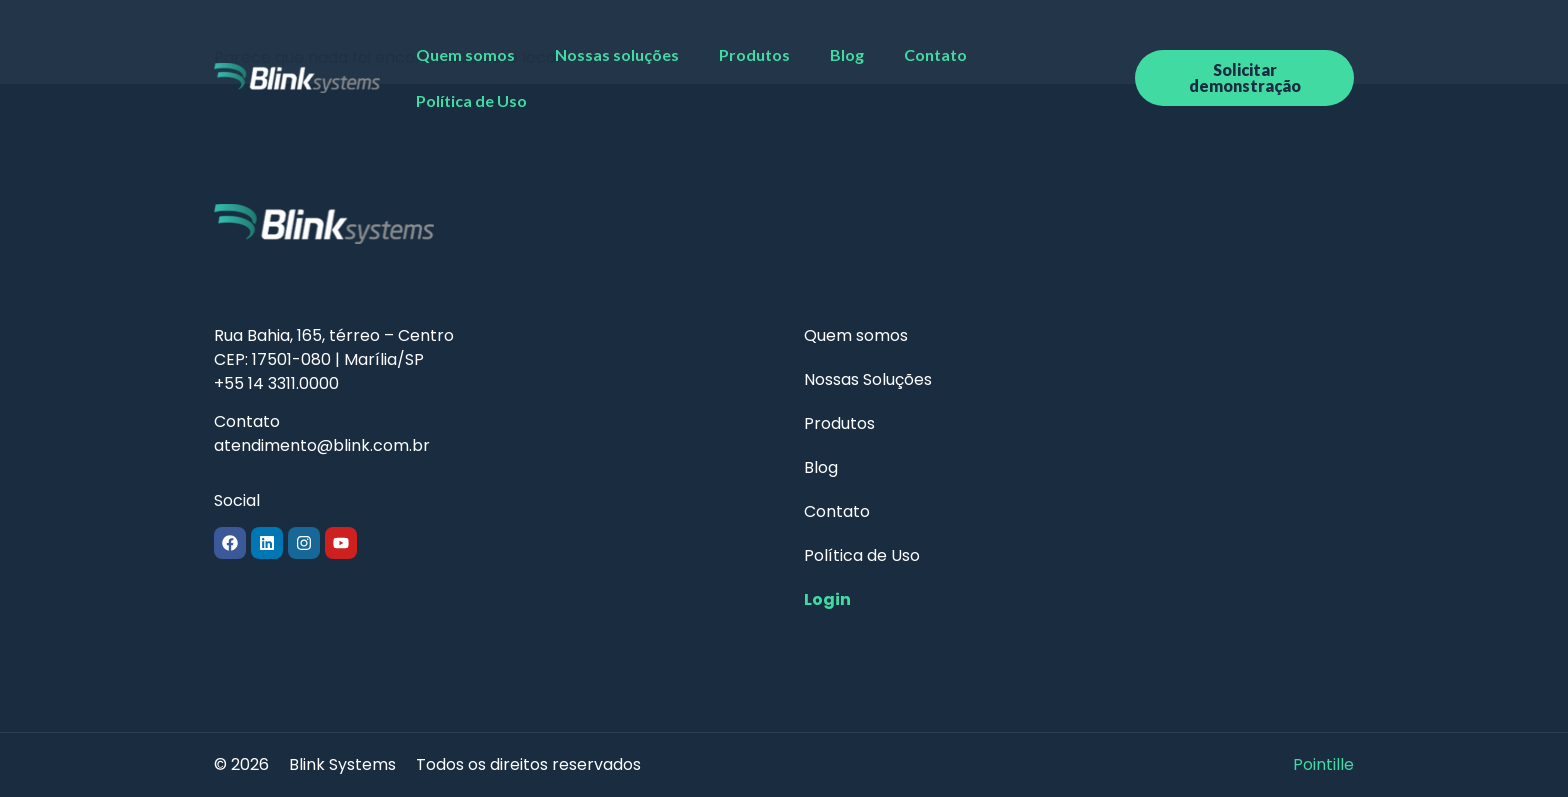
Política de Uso (471, 100)
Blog (847, 54)
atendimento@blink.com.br (322, 445)
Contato (935, 54)
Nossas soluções (617, 54)
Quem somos (465, 54)
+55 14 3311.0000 (276, 383)
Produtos (754, 54)
